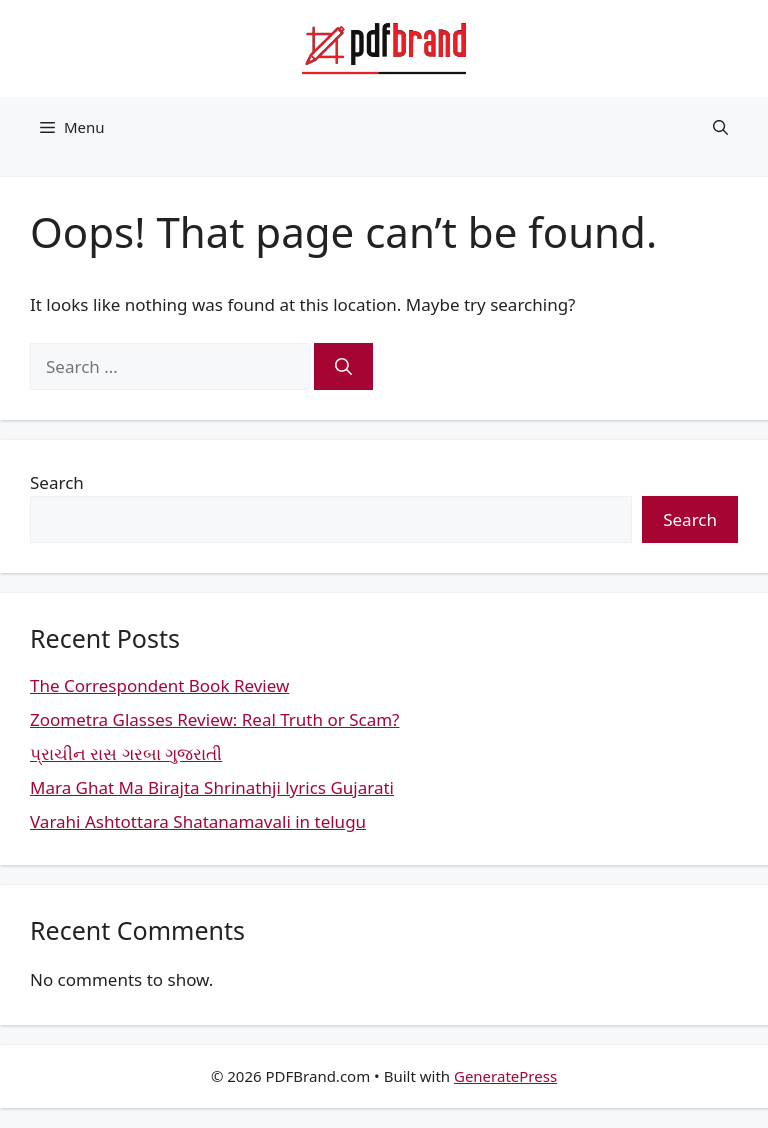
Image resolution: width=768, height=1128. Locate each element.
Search (57, 482)
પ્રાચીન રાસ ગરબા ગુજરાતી (126, 753)
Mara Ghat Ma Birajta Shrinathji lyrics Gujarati (212, 787)
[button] (720, 127)
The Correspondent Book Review (159, 685)
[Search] (343, 367)
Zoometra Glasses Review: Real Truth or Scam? (214, 719)
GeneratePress (505, 1076)
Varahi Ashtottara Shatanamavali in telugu (198, 821)
